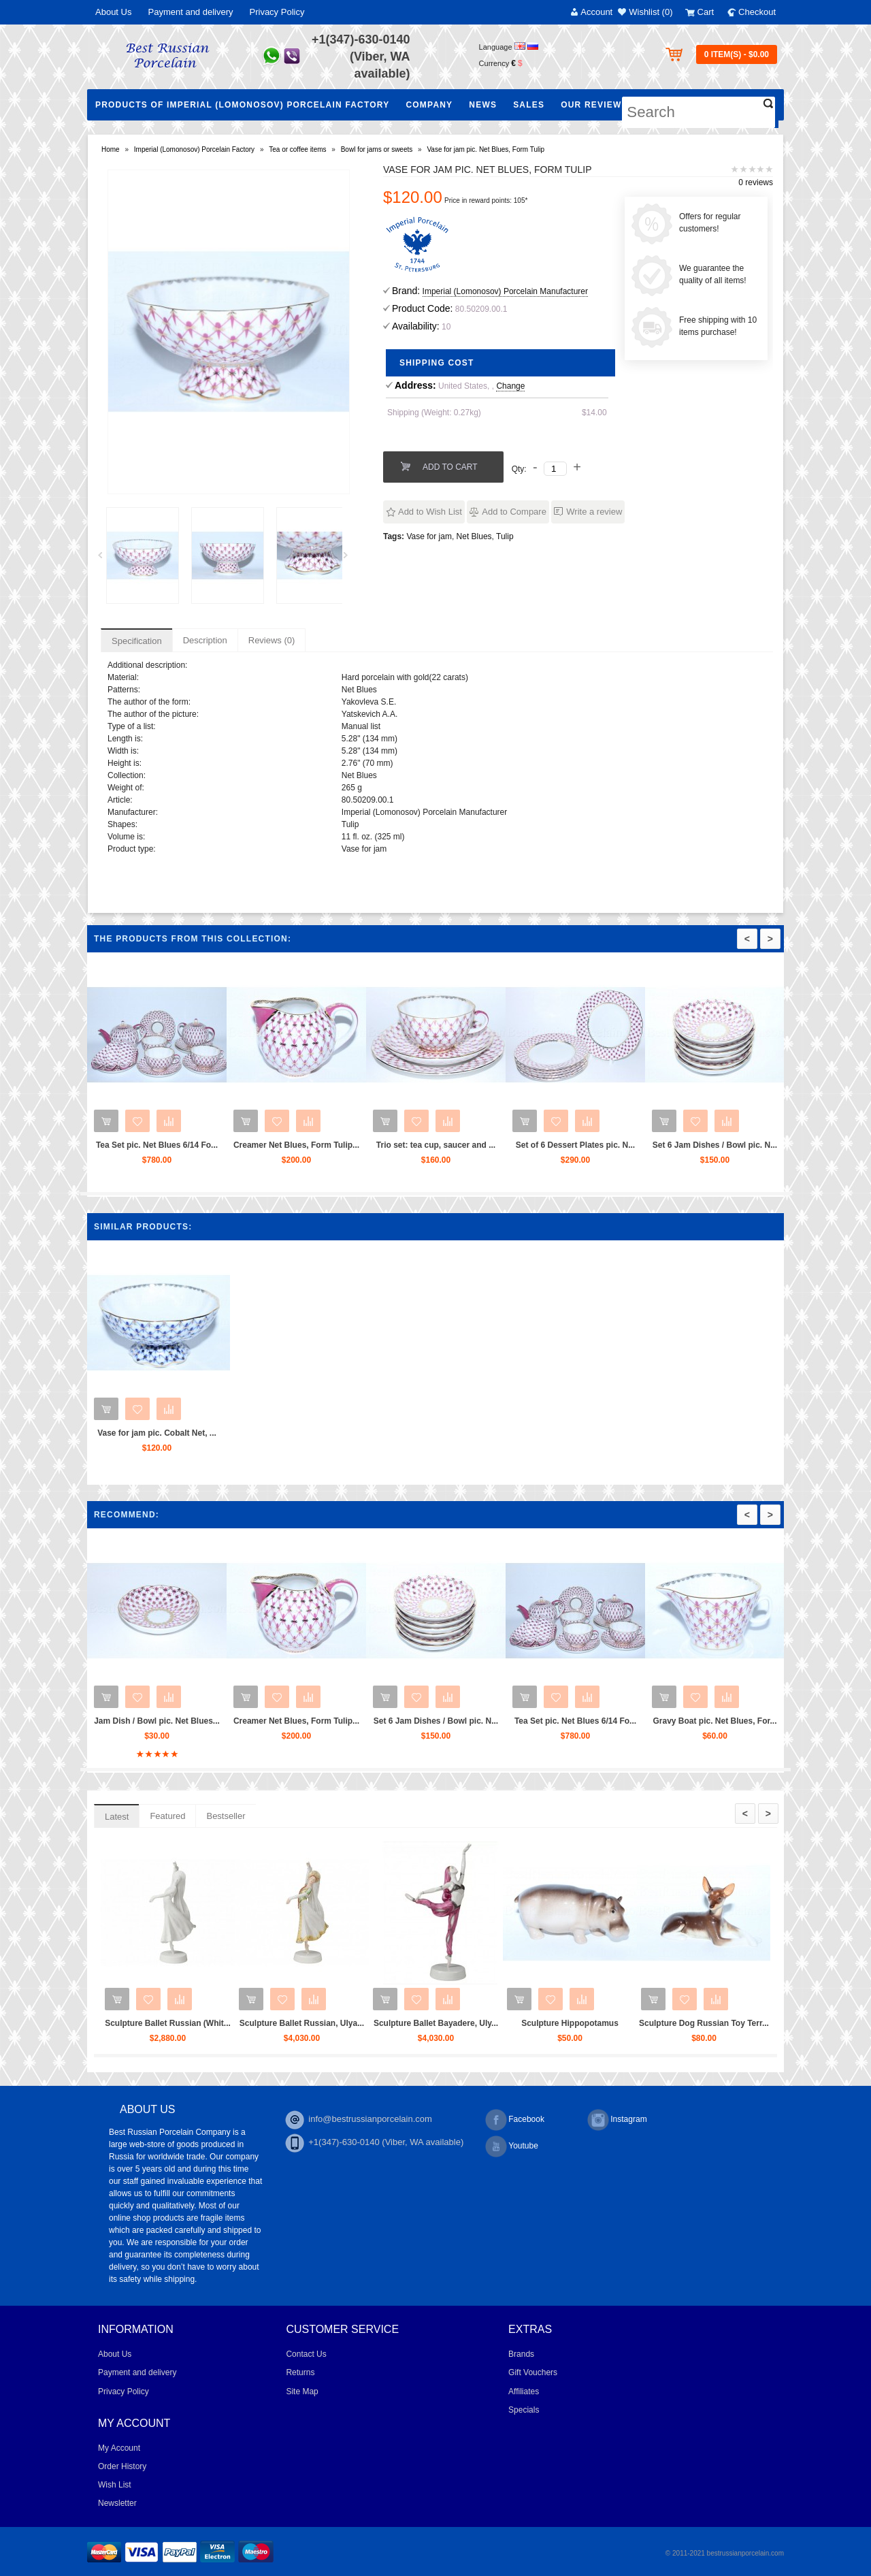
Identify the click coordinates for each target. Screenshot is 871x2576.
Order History (122, 2466)
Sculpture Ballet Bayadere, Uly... (529, 2023)
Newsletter (117, 2503)
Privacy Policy (277, 12)
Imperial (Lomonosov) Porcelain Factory (194, 149)
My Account (119, 2448)
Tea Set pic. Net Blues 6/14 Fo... (190, 1145)
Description (205, 640)
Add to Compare (514, 511)
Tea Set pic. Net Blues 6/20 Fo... (110, 1721)
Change (510, 386)
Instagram (616, 2120)
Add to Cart (450, 467)
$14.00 (594, 412)
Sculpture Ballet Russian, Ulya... (395, 2023)
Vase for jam (428, 536)
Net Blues (474, 536)
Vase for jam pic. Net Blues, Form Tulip (485, 149)
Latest (117, 1817)
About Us (113, 12)
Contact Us (306, 2354)
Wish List (114, 2485)
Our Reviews (594, 105)
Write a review (594, 511)
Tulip (505, 536)
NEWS (483, 105)
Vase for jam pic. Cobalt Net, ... (156, 1433)
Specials (523, 2410)
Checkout (757, 12)
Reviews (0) (271, 640)
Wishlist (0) (650, 12)
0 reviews (755, 182)
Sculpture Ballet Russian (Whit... (261, 2023)
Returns (300, 2372)
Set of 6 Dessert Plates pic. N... (608, 1145)
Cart (705, 12)
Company (429, 105)
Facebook (514, 2120)
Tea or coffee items (297, 149)
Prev (105, 559)
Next (350, 559)
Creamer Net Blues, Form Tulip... (330, 1145)
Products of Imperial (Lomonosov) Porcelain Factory (242, 105)
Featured (167, 1816)
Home (110, 149)
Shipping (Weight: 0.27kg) (434, 412)
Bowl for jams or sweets (377, 149)
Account (596, 12)
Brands (521, 2354)
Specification (137, 641)
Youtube (511, 2146)
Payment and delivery (190, 12)
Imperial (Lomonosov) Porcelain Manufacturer (505, 291)
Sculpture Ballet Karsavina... (126, 2023)
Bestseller (225, 1816)
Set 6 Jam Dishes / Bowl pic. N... (748, 1145)
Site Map (302, 2391)
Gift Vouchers (532, 2372)
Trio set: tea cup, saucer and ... (469, 1145)
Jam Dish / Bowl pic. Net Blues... (249, 1721)
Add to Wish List (430, 511)
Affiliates (523, 2391)
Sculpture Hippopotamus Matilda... (663, 2029)
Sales (528, 105)
